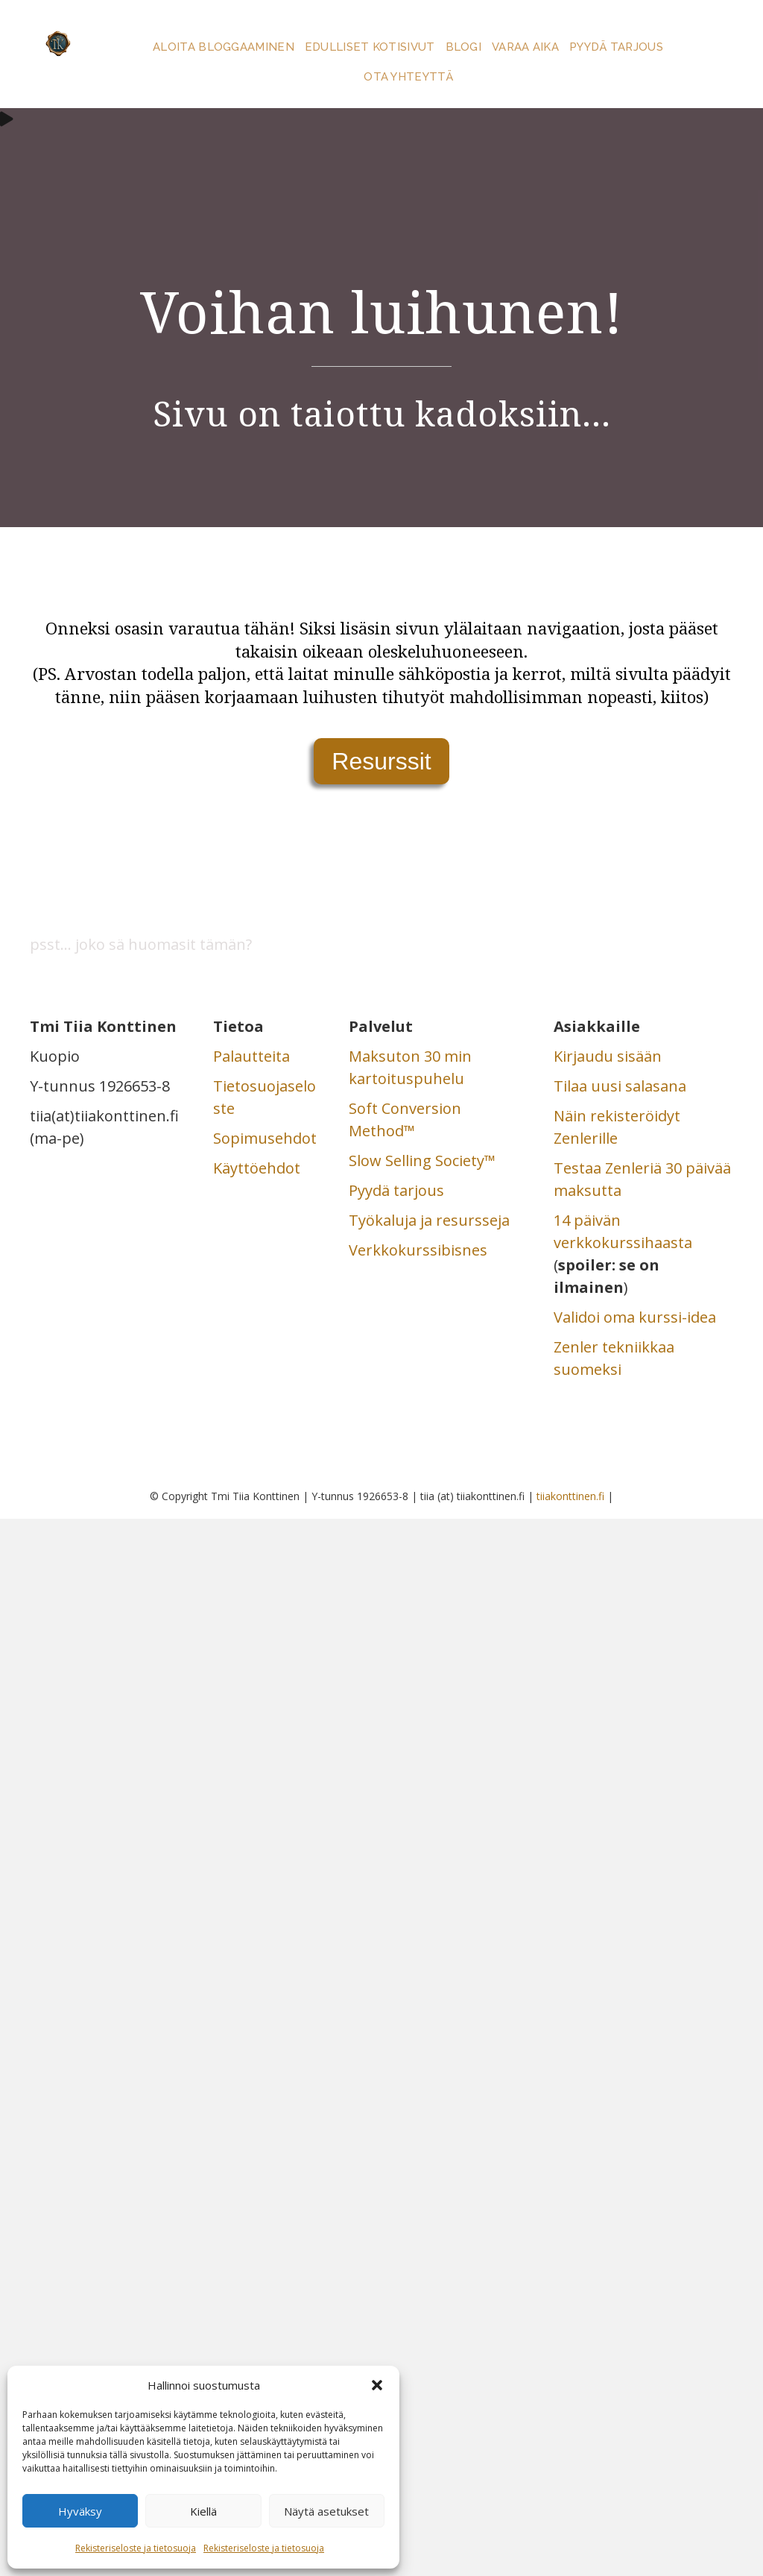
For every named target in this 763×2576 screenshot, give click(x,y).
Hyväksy (80, 2511)
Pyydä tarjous (396, 1190)
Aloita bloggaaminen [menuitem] (223, 47)
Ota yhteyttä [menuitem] (408, 77)
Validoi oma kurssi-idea (635, 1317)
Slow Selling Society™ (422, 1160)
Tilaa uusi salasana (620, 1086)
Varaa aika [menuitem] (525, 47)
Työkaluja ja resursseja (429, 1220)
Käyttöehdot (256, 1168)
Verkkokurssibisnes (418, 1250)
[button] (377, 2385)
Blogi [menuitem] (464, 47)
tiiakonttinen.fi (570, 1496)
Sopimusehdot (265, 1138)
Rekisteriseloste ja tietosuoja (135, 2548)
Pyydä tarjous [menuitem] (616, 47)
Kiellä (203, 2511)
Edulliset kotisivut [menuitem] (370, 47)
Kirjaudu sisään (608, 1056)
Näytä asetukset (326, 2511)
